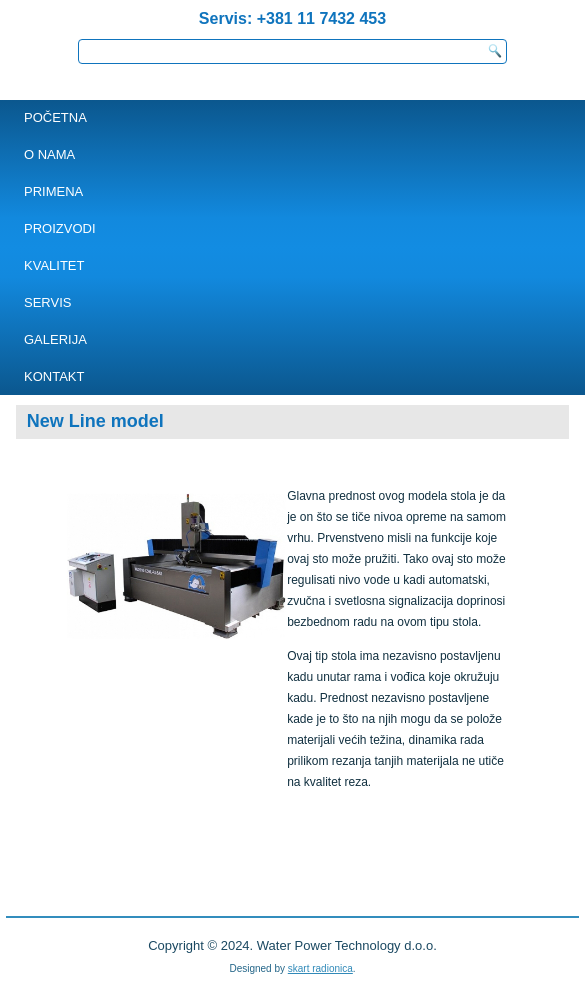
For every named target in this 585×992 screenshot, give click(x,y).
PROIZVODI (60, 228)
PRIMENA (53, 191)
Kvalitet (54, 265)
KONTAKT (54, 376)
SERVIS (47, 302)
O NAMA (49, 154)
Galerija (55, 339)
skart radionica (320, 968)
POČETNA (55, 117)
